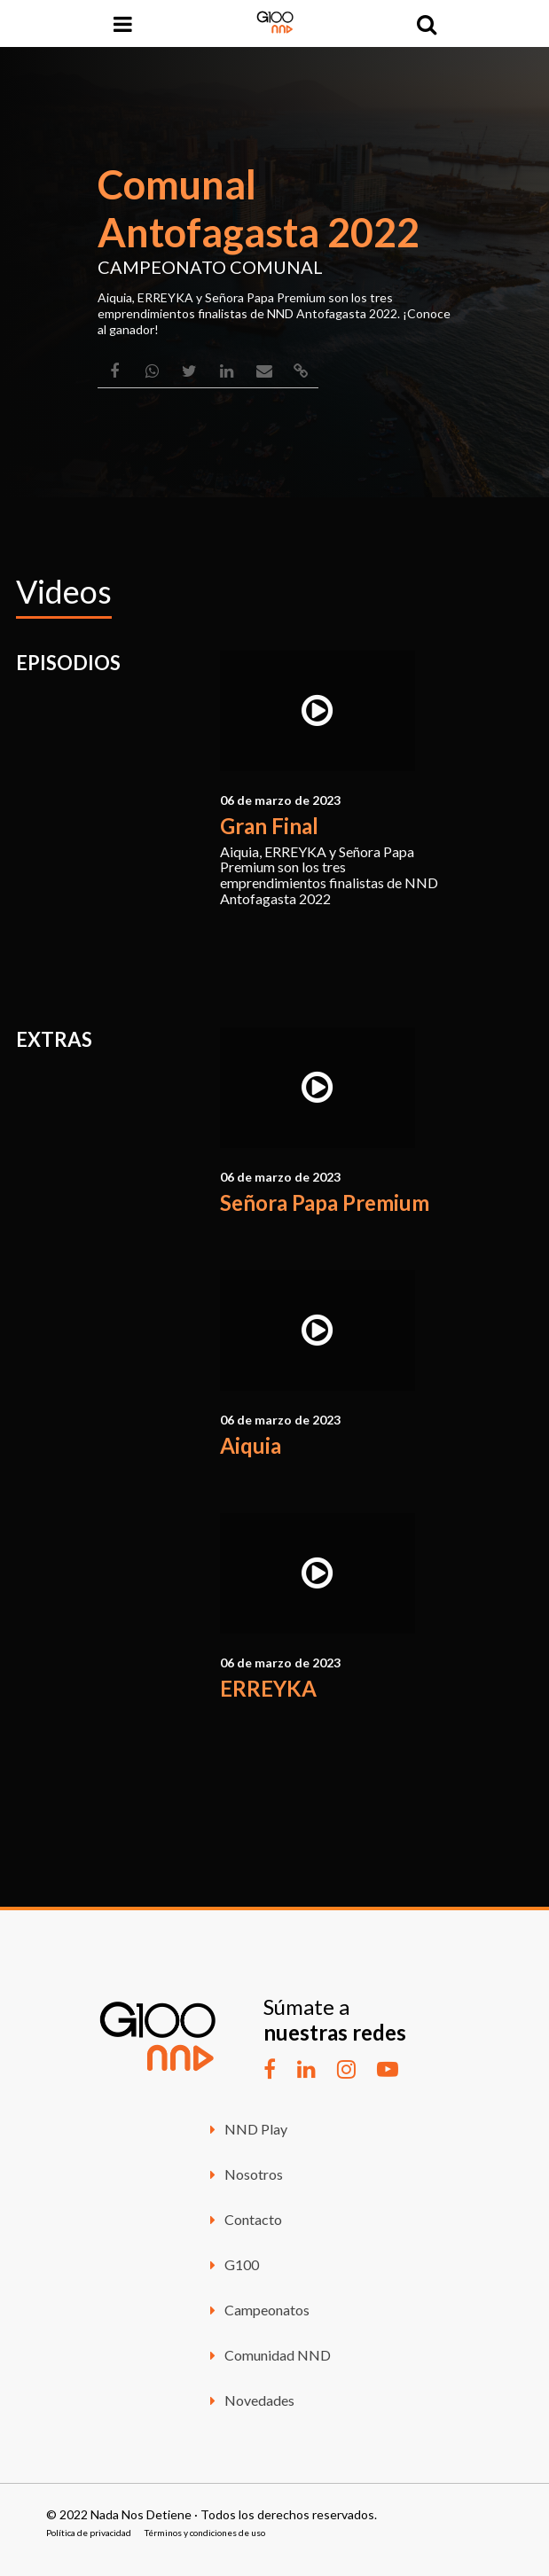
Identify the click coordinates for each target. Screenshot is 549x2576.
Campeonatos (257, 2309)
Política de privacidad (88, 2532)
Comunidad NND (268, 2354)
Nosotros (244, 2174)
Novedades (249, 2400)
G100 (232, 2264)
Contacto (243, 2219)
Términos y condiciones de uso (205, 2532)
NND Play (246, 2128)
